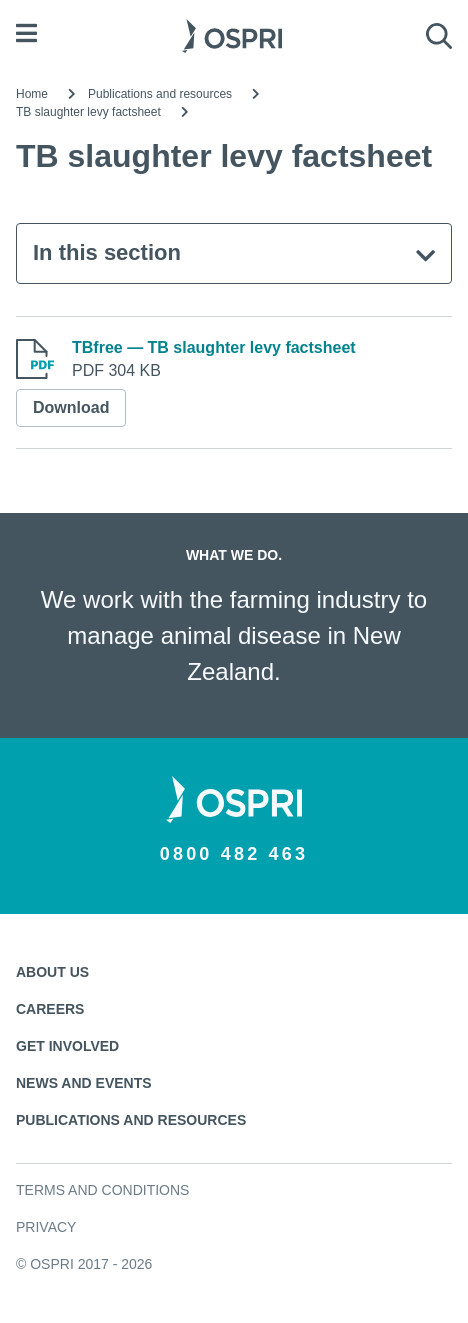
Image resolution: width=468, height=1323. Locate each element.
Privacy (46, 1227)
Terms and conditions (102, 1190)
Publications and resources (160, 94)
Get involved (67, 1046)
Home (32, 94)
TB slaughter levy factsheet (88, 112)
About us (52, 972)
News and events (84, 1083)
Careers (50, 1009)
